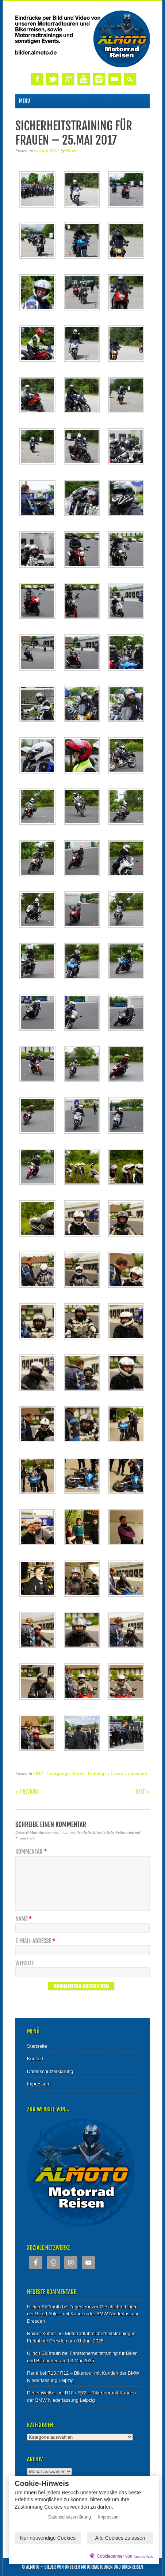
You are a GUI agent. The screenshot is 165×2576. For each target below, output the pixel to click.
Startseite (37, 2046)
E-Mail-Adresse (36, 1941)
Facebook (37, 79)
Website (24, 1963)
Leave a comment (129, 1773)
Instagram (99, 79)
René (71, 150)
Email (114, 79)
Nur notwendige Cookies (48, 2538)
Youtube (83, 79)
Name (24, 1919)
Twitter (52, 79)
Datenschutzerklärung (50, 2071)
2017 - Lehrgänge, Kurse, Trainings (70, 1773)
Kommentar (32, 1851)
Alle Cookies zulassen (120, 2538)
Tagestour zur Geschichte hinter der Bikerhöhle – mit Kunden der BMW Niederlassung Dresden (83, 2314)
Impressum (38, 2084)
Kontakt (35, 2058)
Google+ (68, 79)
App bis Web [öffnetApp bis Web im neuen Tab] (143, 2556)
